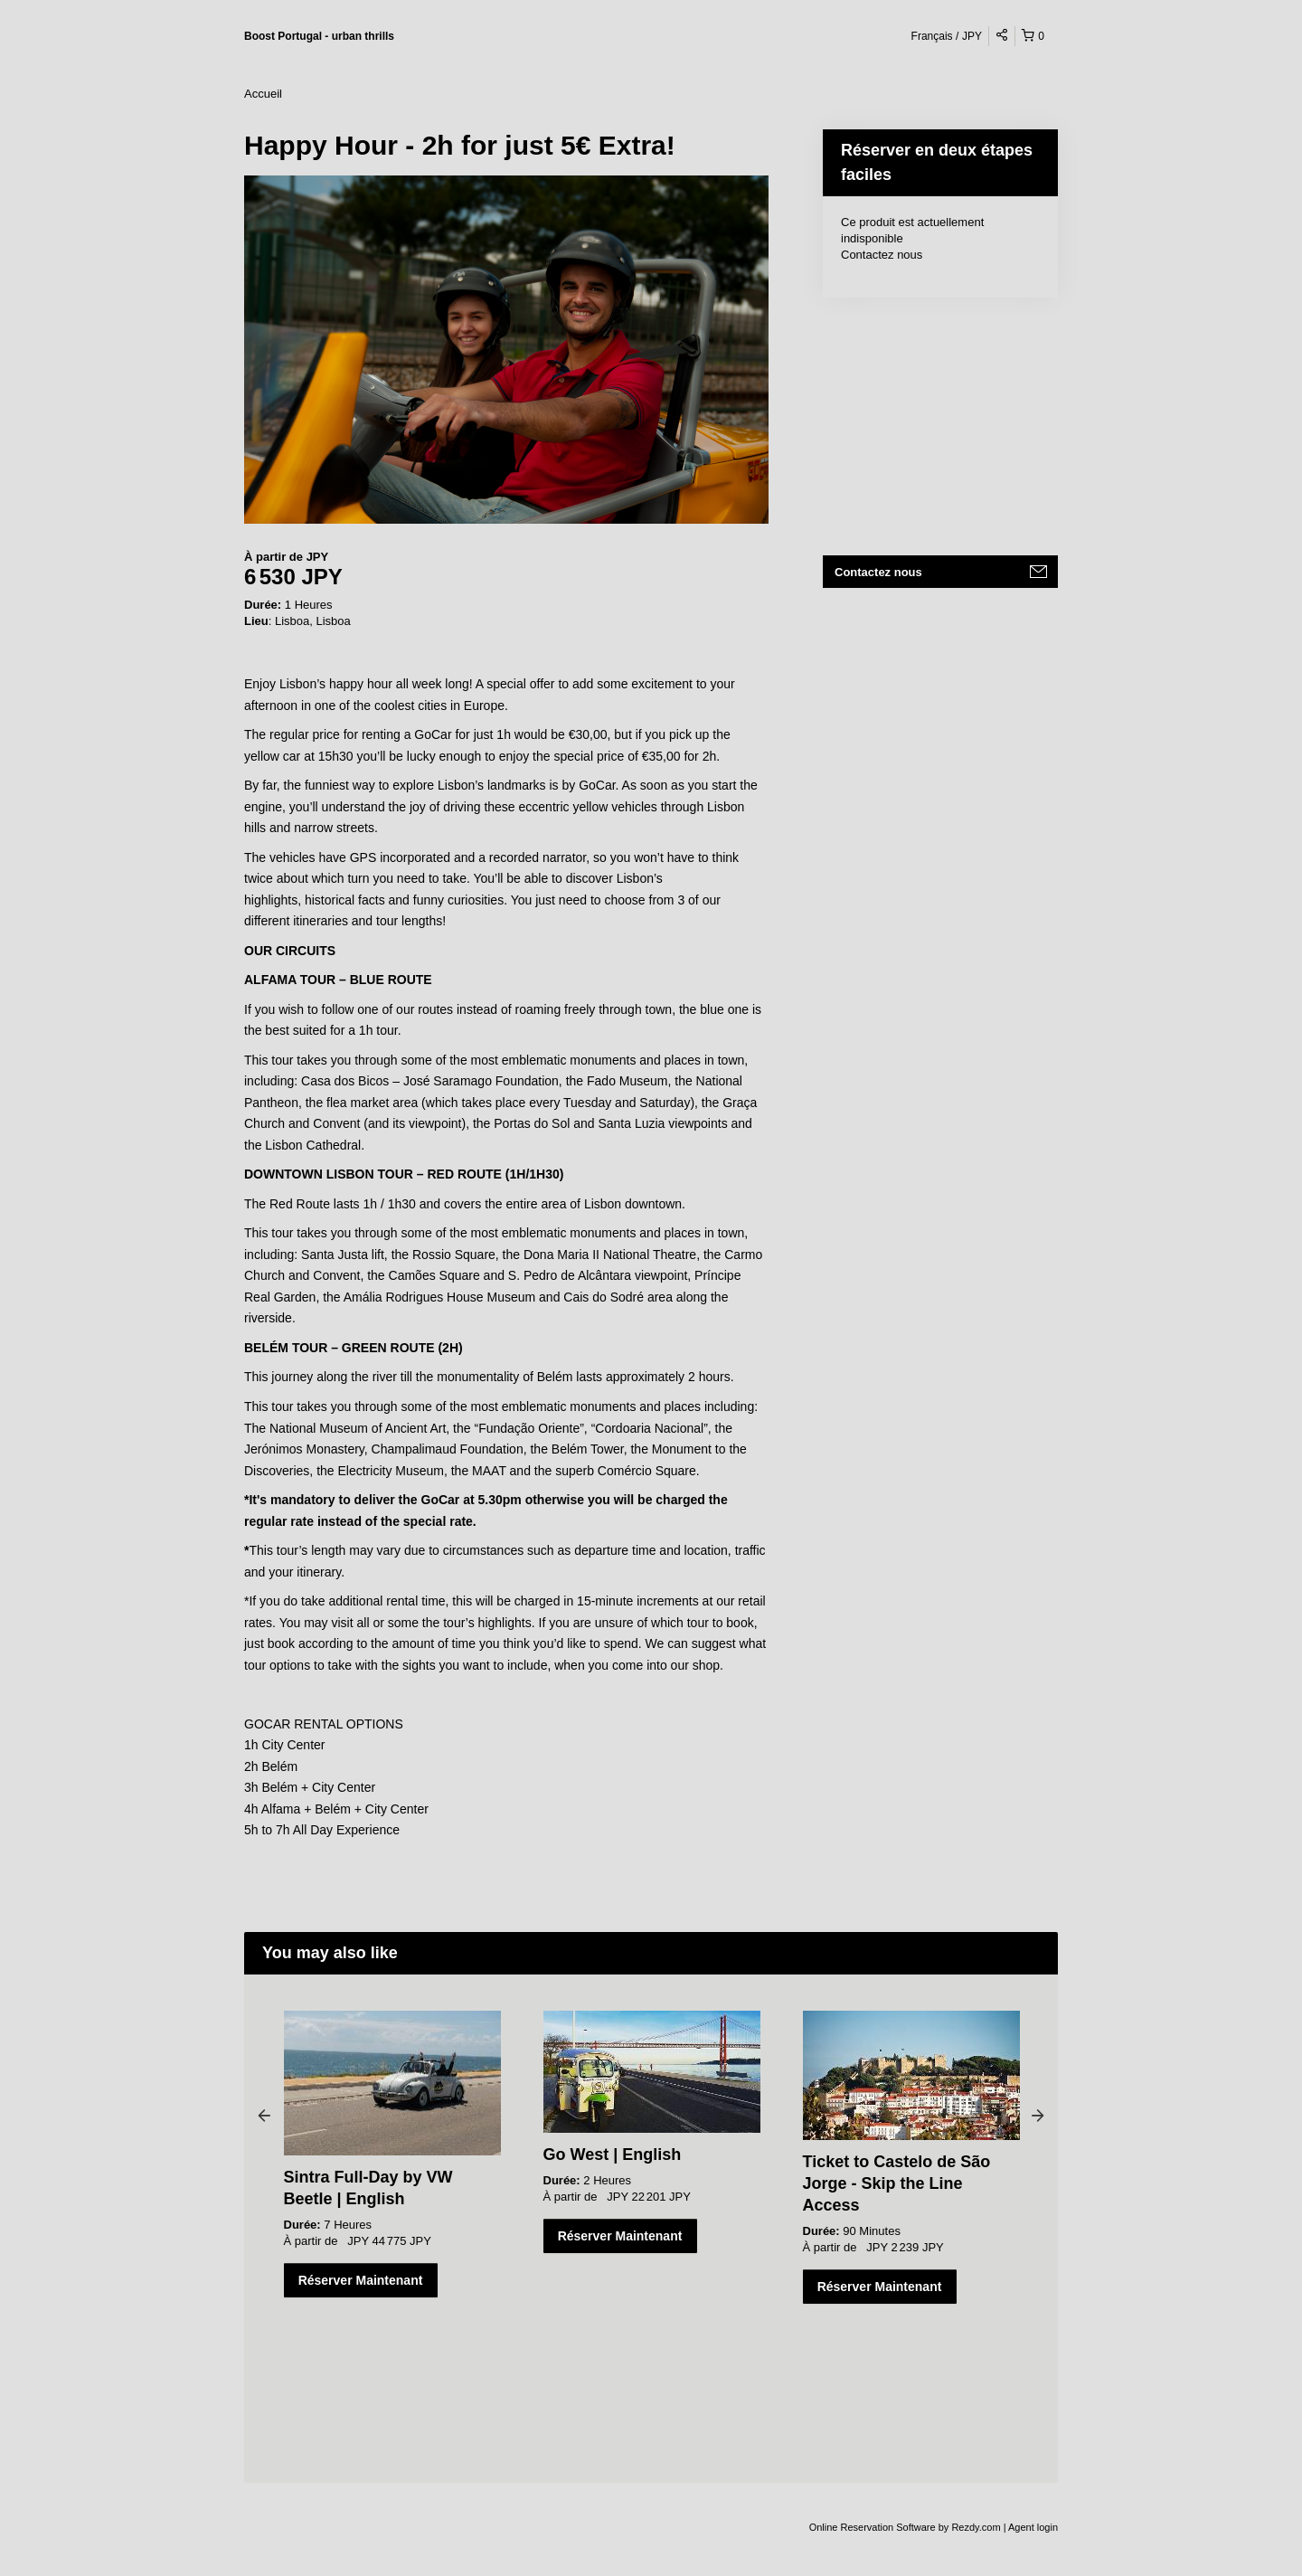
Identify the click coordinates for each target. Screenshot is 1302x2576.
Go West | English (612, 2154)
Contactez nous (881, 254)
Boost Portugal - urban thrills (319, 36)
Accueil (263, 93)
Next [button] (1038, 2115)
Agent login (1033, 2527)
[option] (392, 2154)
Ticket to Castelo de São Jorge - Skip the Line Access (897, 2183)
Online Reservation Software (872, 2527)
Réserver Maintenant (360, 2280)
